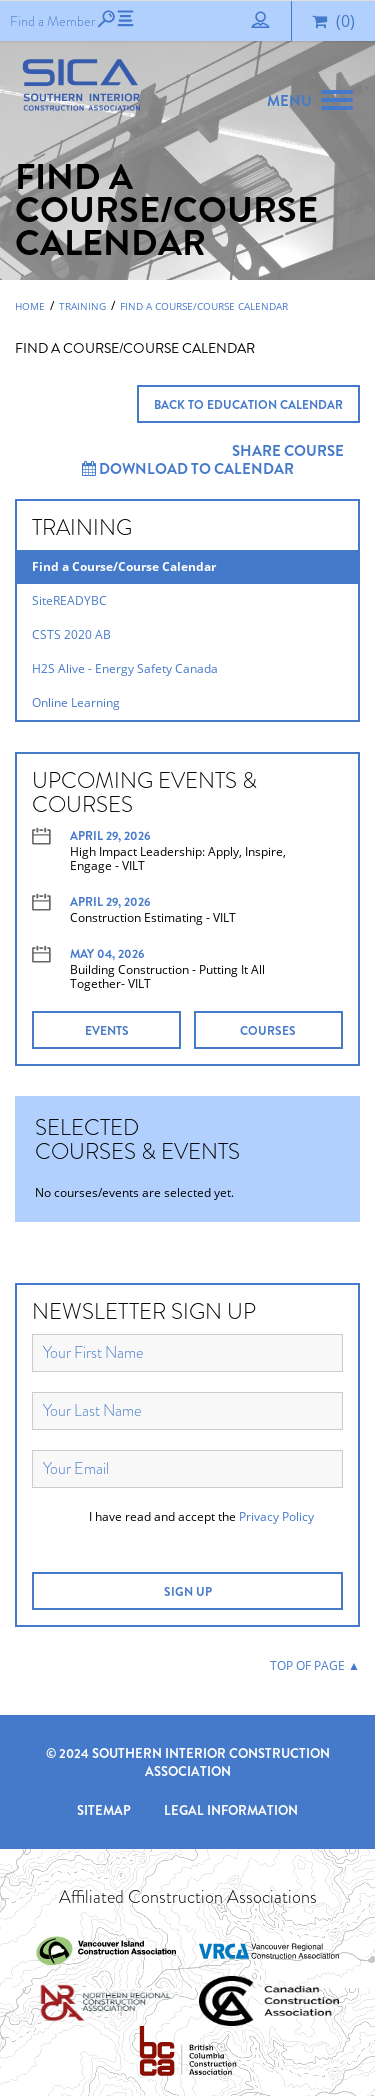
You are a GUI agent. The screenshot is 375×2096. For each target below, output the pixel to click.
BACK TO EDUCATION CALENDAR (248, 405)
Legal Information (231, 1810)
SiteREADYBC (69, 600)
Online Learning (76, 702)
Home (30, 306)
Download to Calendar (188, 469)
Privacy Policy (276, 1516)
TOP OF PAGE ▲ (315, 1665)
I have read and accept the (201, 1516)
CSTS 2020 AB (71, 634)
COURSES (268, 1031)
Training (82, 306)
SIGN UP (188, 1592)
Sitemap (104, 1810)
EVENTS (107, 1031)
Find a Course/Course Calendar (204, 306)
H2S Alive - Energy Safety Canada (125, 668)
